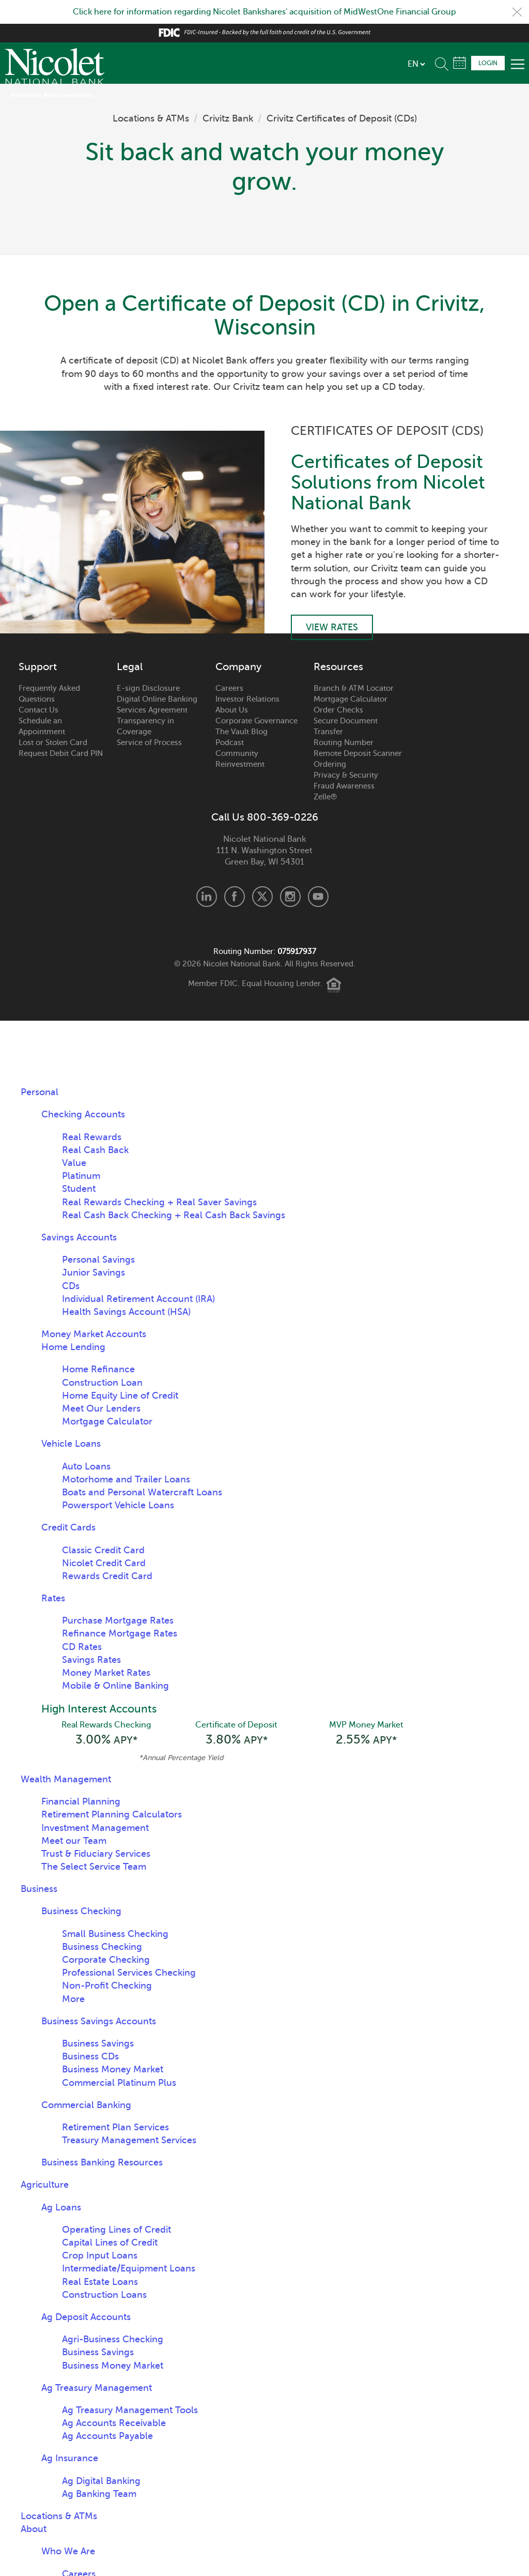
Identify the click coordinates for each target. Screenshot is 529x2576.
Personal (39, 1092)
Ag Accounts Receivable (114, 2423)
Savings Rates (91, 1660)
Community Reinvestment (239, 758)
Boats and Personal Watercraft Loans (142, 1492)
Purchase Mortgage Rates (118, 1620)
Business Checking (81, 1911)
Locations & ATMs (151, 118)
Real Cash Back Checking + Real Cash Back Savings (173, 1215)
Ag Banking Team (99, 2494)
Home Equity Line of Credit (120, 1395)
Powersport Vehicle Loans (118, 1505)
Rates (53, 1598)
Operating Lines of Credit (116, 2229)
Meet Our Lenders (101, 1408)
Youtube (318, 896)
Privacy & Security (346, 775)
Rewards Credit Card (107, 1576)
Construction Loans (104, 2295)
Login (487, 63)
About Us (231, 710)
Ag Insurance (69, 2458)
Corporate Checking (106, 1959)
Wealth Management (66, 1779)
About (33, 2529)
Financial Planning (80, 1801)
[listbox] (416, 64)
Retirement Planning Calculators (111, 1814)
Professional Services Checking (129, 1972)
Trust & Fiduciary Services (95, 1853)
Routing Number (344, 742)
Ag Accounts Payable (107, 2436)
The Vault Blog (241, 732)
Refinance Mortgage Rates (119, 1633)
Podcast (229, 742)
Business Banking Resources (102, 2162)
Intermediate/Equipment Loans (128, 2268)
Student (79, 1189)
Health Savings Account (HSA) (126, 1312)
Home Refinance (98, 1369)
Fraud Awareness (344, 786)
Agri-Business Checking (112, 2339)
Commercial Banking (86, 2105)
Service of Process (149, 742)
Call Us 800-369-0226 (264, 817)
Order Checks (338, 710)
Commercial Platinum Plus (119, 2083)
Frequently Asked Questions (49, 693)
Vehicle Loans (71, 1443)
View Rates (332, 627)
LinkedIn (206, 896)
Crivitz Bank (228, 118)
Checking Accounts (83, 1114)
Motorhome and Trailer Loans (126, 1479)
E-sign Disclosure (148, 688)
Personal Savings (98, 1259)
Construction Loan (102, 1382)
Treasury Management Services (129, 2140)
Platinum (81, 1176)
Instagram (290, 896)
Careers (229, 688)
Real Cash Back (95, 1150)
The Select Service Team (93, 1866)
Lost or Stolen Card (53, 742)
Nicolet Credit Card (104, 1563)
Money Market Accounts (93, 1334)
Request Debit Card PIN (61, 753)
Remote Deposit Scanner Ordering (358, 758)
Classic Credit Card (103, 1550)
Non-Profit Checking (107, 1985)
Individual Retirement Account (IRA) (138, 1299)
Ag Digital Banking (101, 2481)
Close (517, 12)
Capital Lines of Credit (110, 2242)
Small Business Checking (115, 1934)
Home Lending (73, 1347)
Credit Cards (68, 1527)
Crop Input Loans (99, 2255)
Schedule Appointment (459, 62)
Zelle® (325, 797)
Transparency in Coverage (145, 726)
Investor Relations (247, 699)
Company (238, 667)
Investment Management (95, 1828)
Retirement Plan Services (115, 2127)
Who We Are (68, 2551)
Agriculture (45, 2184)
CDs (71, 1286)
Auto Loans (86, 1466)
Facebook (234, 896)
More (73, 1999)
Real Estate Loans (100, 2282)
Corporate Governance (256, 721)
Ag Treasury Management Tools (130, 2410)
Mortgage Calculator (350, 699)
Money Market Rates (106, 1673)
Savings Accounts (79, 1237)
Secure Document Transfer (346, 726)
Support (38, 667)
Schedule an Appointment (42, 726)
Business (39, 1889)
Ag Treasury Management (96, 2388)
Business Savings (98, 2043)
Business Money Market (112, 2069)
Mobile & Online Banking (115, 1685)
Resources (338, 667)
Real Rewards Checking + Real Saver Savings (159, 1202)
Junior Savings (93, 1272)
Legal (130, 667)
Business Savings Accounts (98, 2021)
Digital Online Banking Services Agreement (157, 704)
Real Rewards (91, 1137)
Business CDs (90, 2056)
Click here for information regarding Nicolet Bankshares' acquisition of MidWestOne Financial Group (264, 12)
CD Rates (82, 1647)
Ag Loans (61, 2207)
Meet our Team (73, 1841)
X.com (262, 896)
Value (74, 1163)
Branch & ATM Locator (354, 688)
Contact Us (38, 710)
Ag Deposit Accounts (86, 2317)
